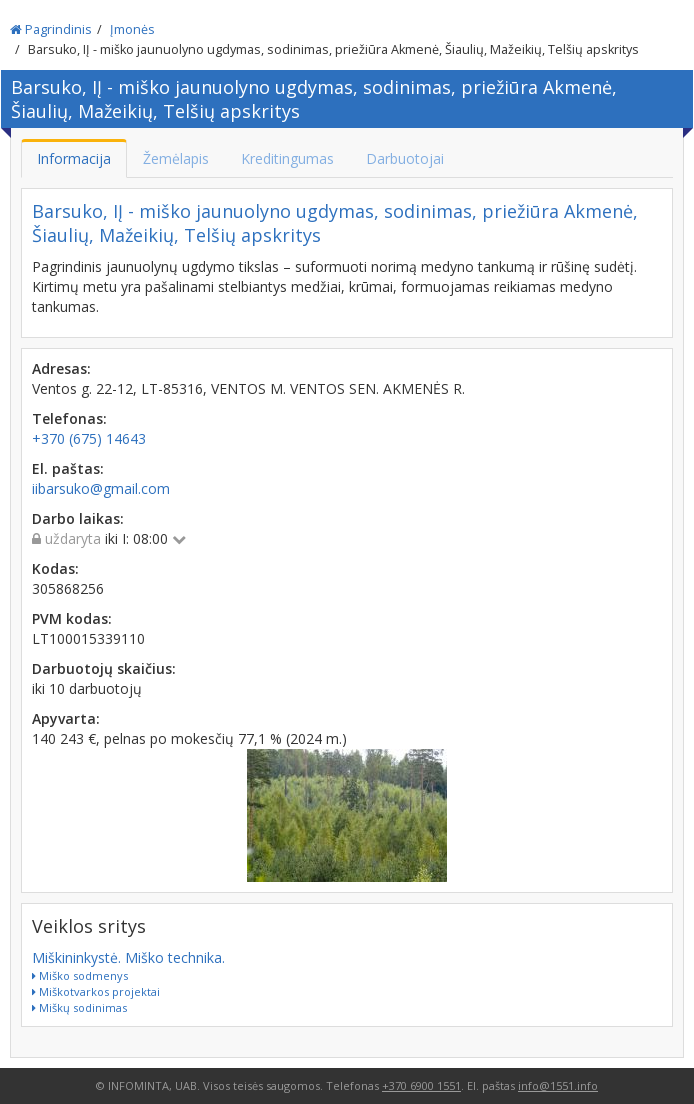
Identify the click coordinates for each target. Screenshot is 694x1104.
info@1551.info (558, 1085)
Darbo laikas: (78, 518)
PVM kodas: (72, 618)
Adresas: (61, 368)
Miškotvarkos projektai (96, 991)
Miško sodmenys (80, 975)
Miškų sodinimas (79, 1007)
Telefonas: (69, 418)
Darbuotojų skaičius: (104, 668)
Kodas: (55, 568)
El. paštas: (68, 468)
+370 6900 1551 (421, 1085)
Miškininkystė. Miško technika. (128, 957)
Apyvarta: (66, 718)
